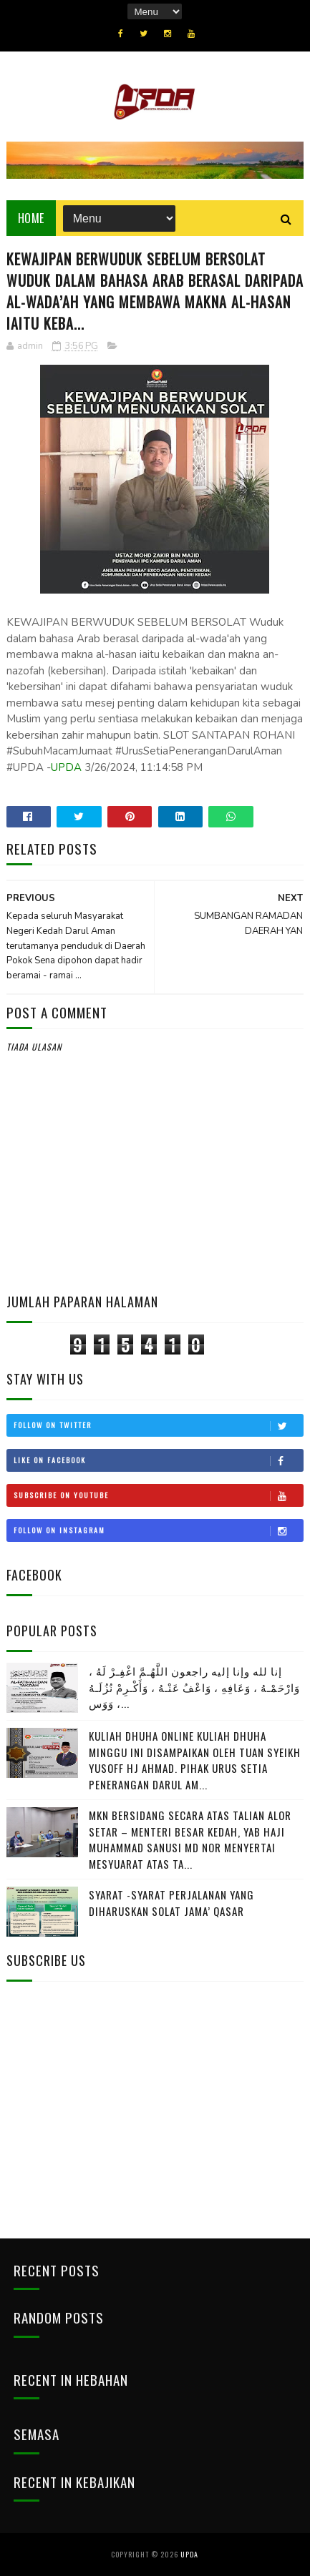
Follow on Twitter (159, 1425)
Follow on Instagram (159, 1530)
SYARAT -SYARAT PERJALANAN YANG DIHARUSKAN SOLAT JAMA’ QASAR (171, 1903)
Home (31, 218)
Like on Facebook (159, 1460)
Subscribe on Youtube (159, 1495)
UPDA (66, 767)
